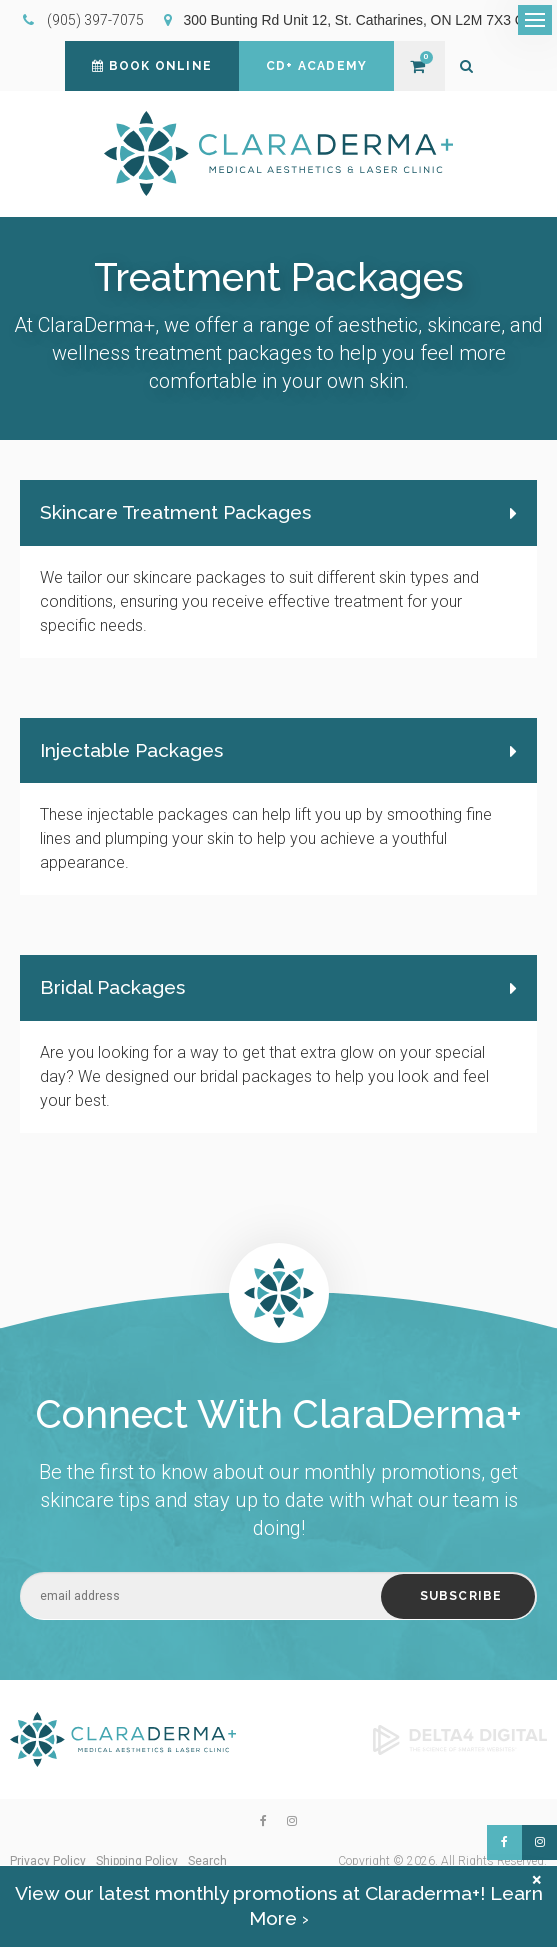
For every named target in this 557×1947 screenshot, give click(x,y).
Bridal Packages (112, 987)
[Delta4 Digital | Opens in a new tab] (460, 1738)
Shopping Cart (417, 66)
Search (207, 1861)
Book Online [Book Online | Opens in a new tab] (152, 66)
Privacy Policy (48, 1861)
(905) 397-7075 (95, 20)
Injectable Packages (131, 750)
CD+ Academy (316, 66)
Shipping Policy (137, 1861)
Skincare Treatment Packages (175, 512)
